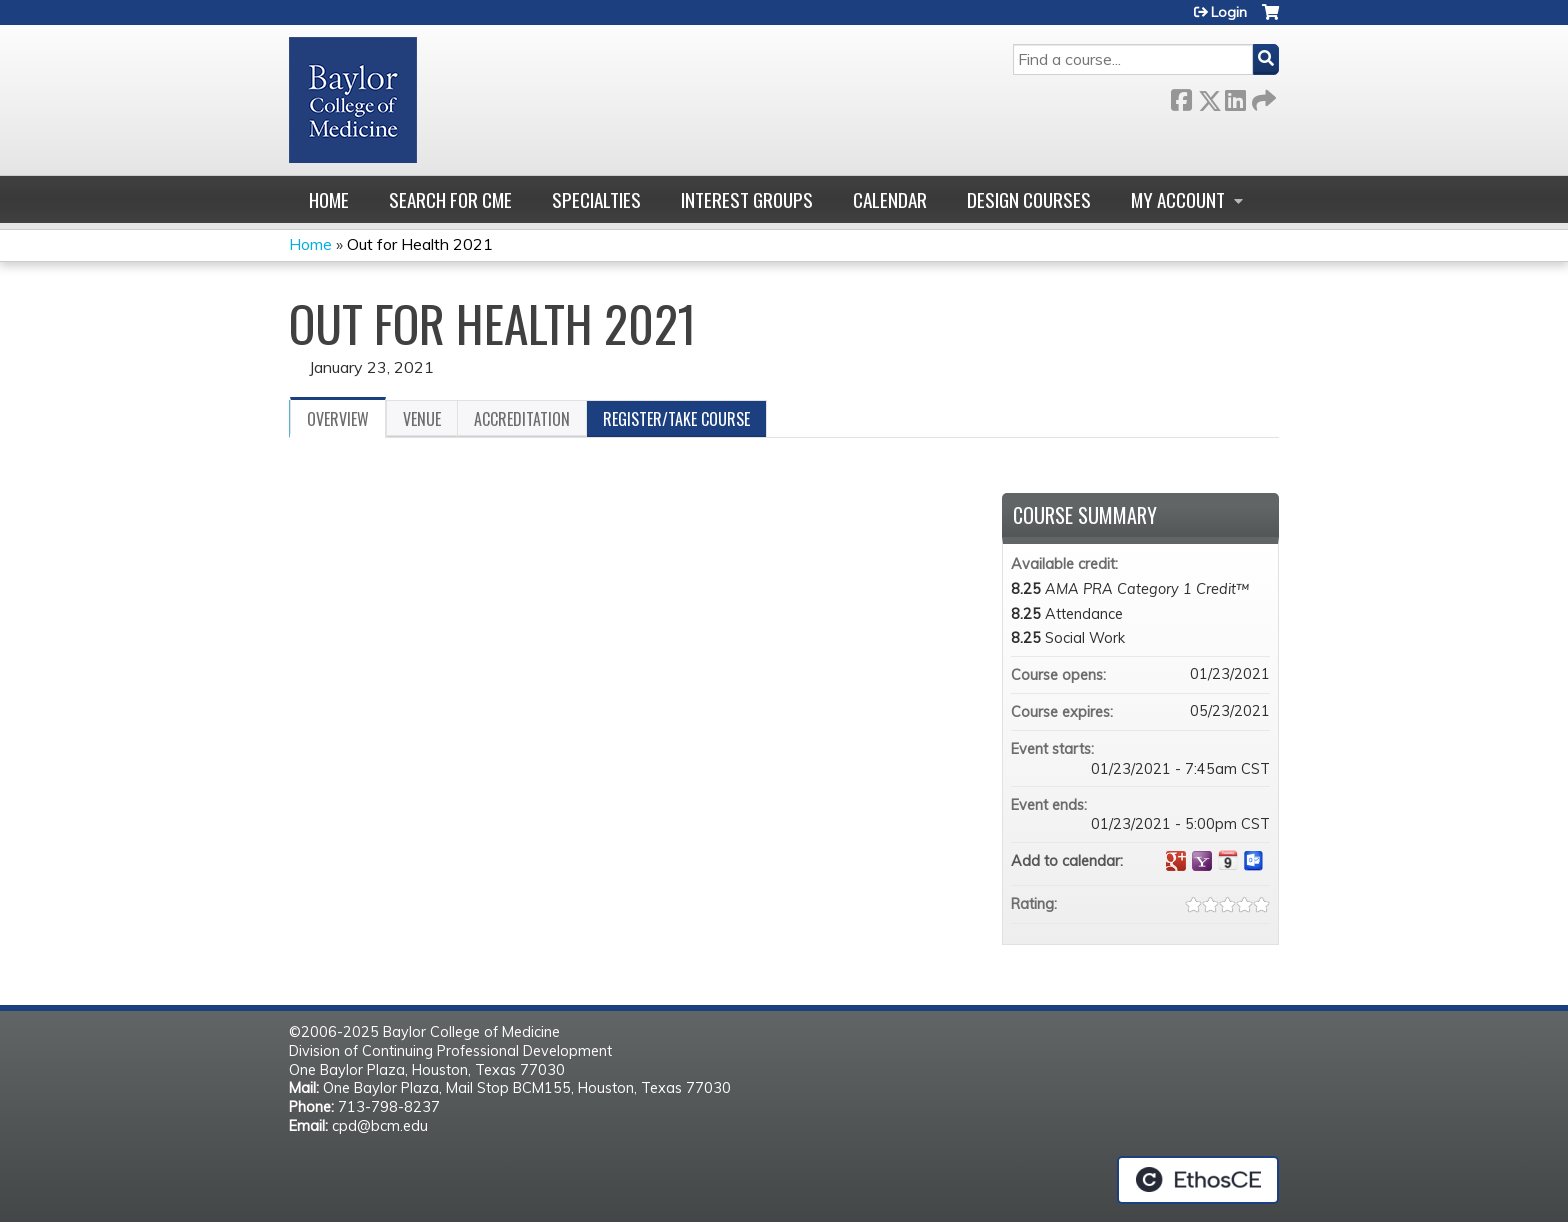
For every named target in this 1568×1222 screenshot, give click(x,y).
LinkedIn (1235, 96)
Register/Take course (676, 419)
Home (329, 199)
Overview (338, 419)
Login (1229, 12)
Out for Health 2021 (420, 244)
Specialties (596, 199)
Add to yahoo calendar (1202, 861)
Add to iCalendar (1228, 860)
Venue (422, 419)
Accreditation (522, 419)
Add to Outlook (1254, 861)
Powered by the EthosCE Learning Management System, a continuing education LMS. (1198, 1180)
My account (1178, 199)
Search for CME (450, 199)
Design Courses (1029, 199)
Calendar (890, 199)
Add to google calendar (1176, 861)
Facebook (1181, 96)
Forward (1262, 96)
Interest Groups (747, 199)
